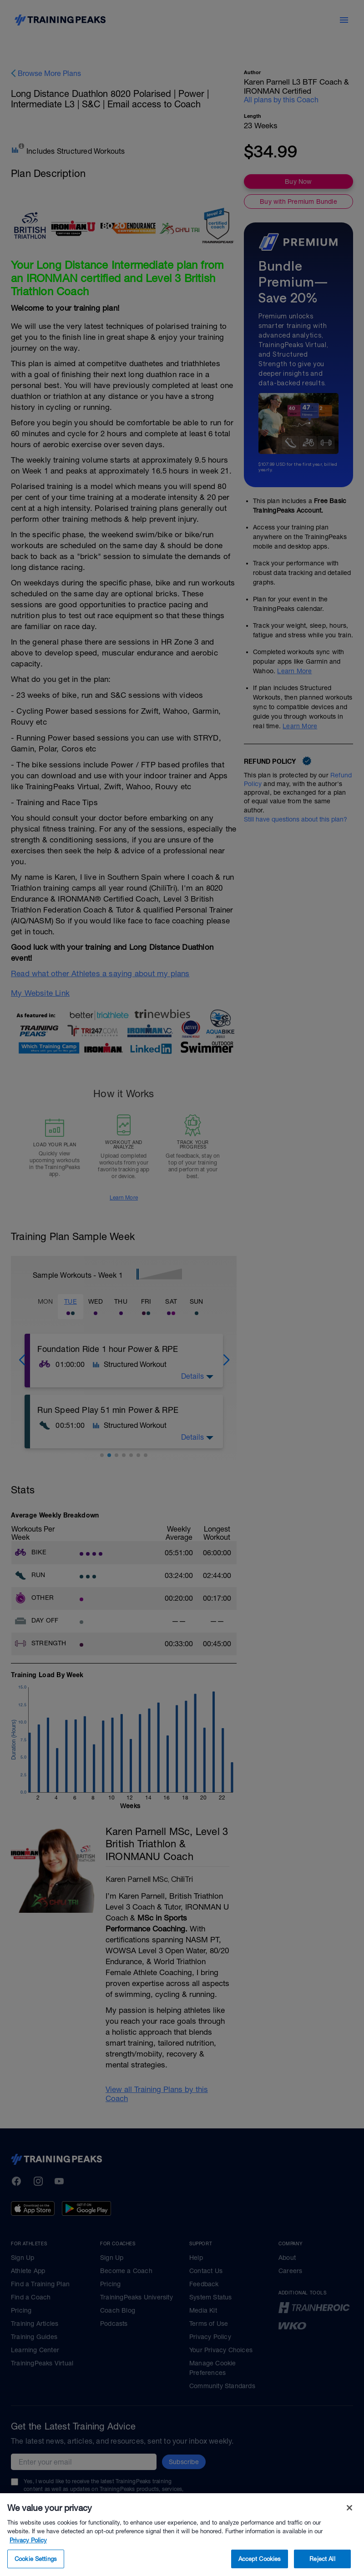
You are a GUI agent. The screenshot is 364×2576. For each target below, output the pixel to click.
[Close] (349, 2545)
